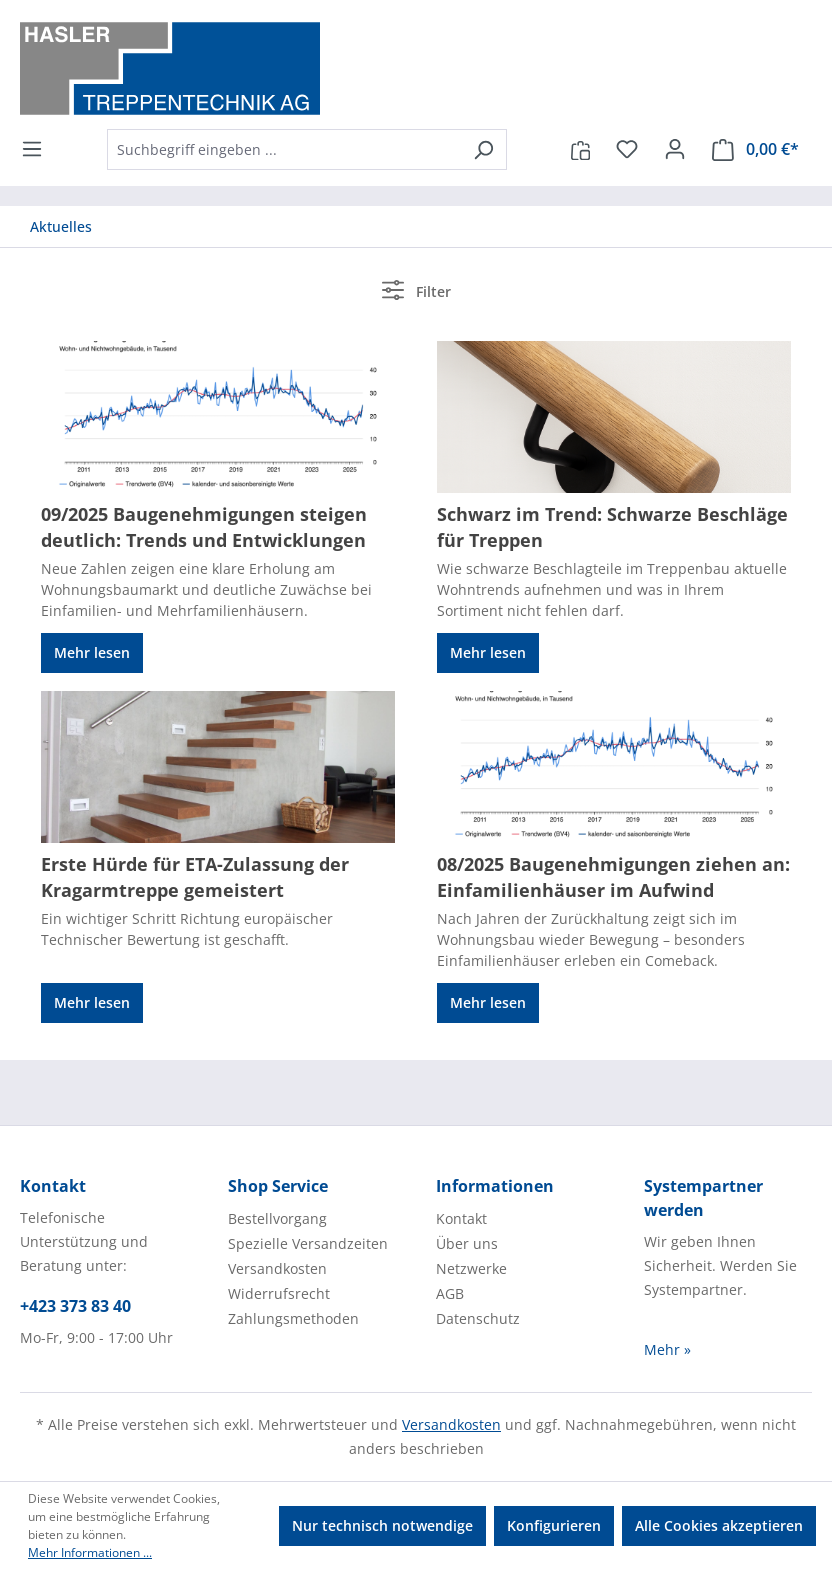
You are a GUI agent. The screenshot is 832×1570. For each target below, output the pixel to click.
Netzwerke (471, 1268)
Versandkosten (277, 1268)
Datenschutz (478, 1318)
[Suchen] (483, 149)
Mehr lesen (92, 652)
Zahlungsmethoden (293, 1318)
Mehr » (667, 1349)
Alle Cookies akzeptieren (719, 1525)
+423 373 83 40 (75, 1306)
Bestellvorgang (277, 1218)
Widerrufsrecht (279, 1293)
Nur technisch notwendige (382, 1525)
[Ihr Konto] (675, 149)
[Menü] (38, 149)
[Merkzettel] (627, 149)
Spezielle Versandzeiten (308, 1243)
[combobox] (284, 149)
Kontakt (461, 1218)
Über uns (467, 1243)
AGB (450, 1293)
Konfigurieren (554, 1525)
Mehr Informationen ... (90, 1552)
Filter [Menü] (416, 290)
